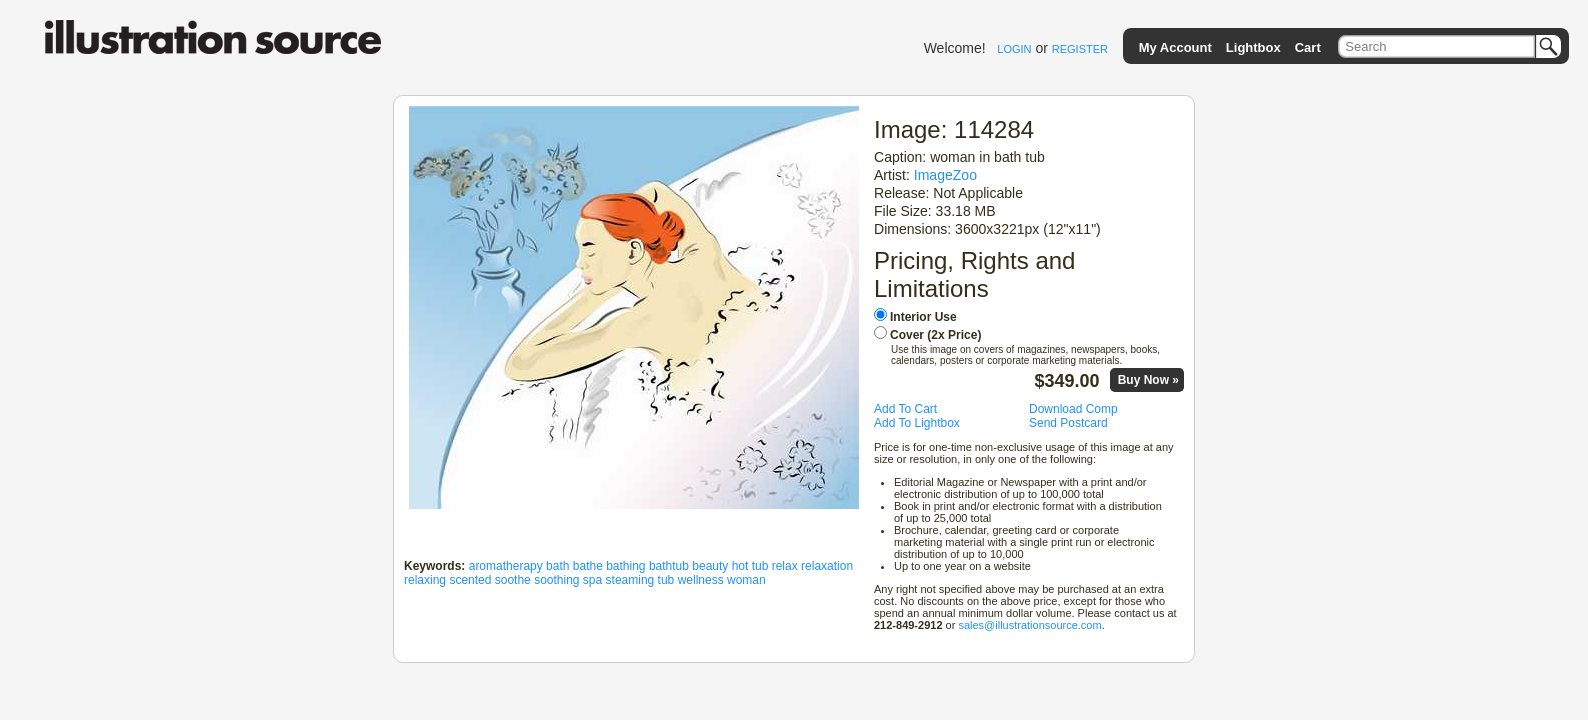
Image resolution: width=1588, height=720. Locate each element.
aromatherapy (506, 566)
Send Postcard (1068, 423)
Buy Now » (1148, 380)
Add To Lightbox (917, 423)
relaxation (827, 566)
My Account (1175, 47)
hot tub (750, 566)
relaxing (425, 580)
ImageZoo (945, 175)
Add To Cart (905, 409)
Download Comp (1073, 409)
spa (592, 580)
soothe (513, 580)
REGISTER (1080, 49)
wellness (701, 580)
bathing (625, 566)
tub (666, 580)
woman (746, 580)
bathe (588, 566)
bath (557, 566)
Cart (1308, 47)
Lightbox (1253, 47)
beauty (710, 566)
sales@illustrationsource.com (1029, 625)
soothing (556, 580)
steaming (630, 580)
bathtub (669, 566)
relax (785, 566)
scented (470, 580)
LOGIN (1014, 49)
